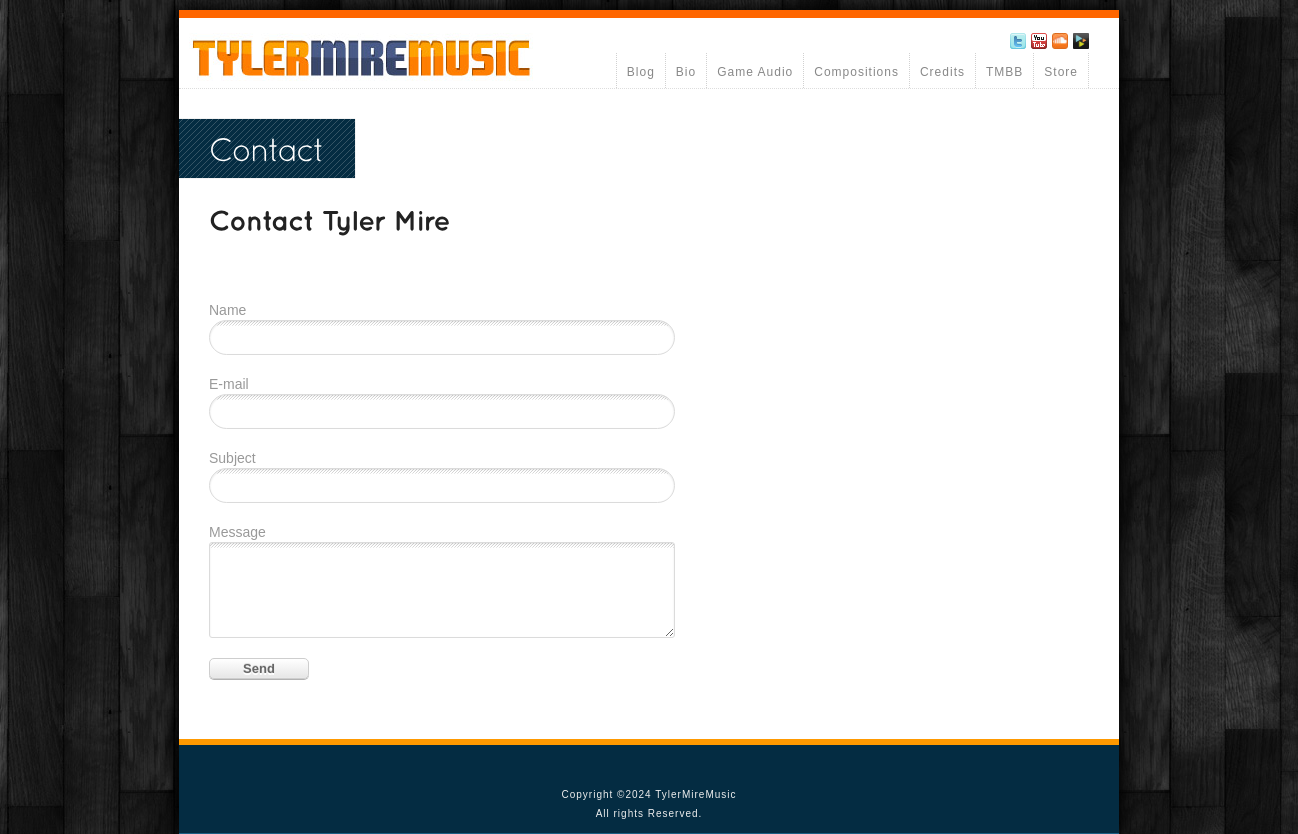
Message (237, 532)
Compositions (856, 72)
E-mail (229, 384)
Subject (232, 458)
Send (259, 668)
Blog (641, 72)
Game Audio (755, 72)
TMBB (1004, 72)
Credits (942, 72)
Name (227, 310)
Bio (686, 72)
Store (1061, 72)
